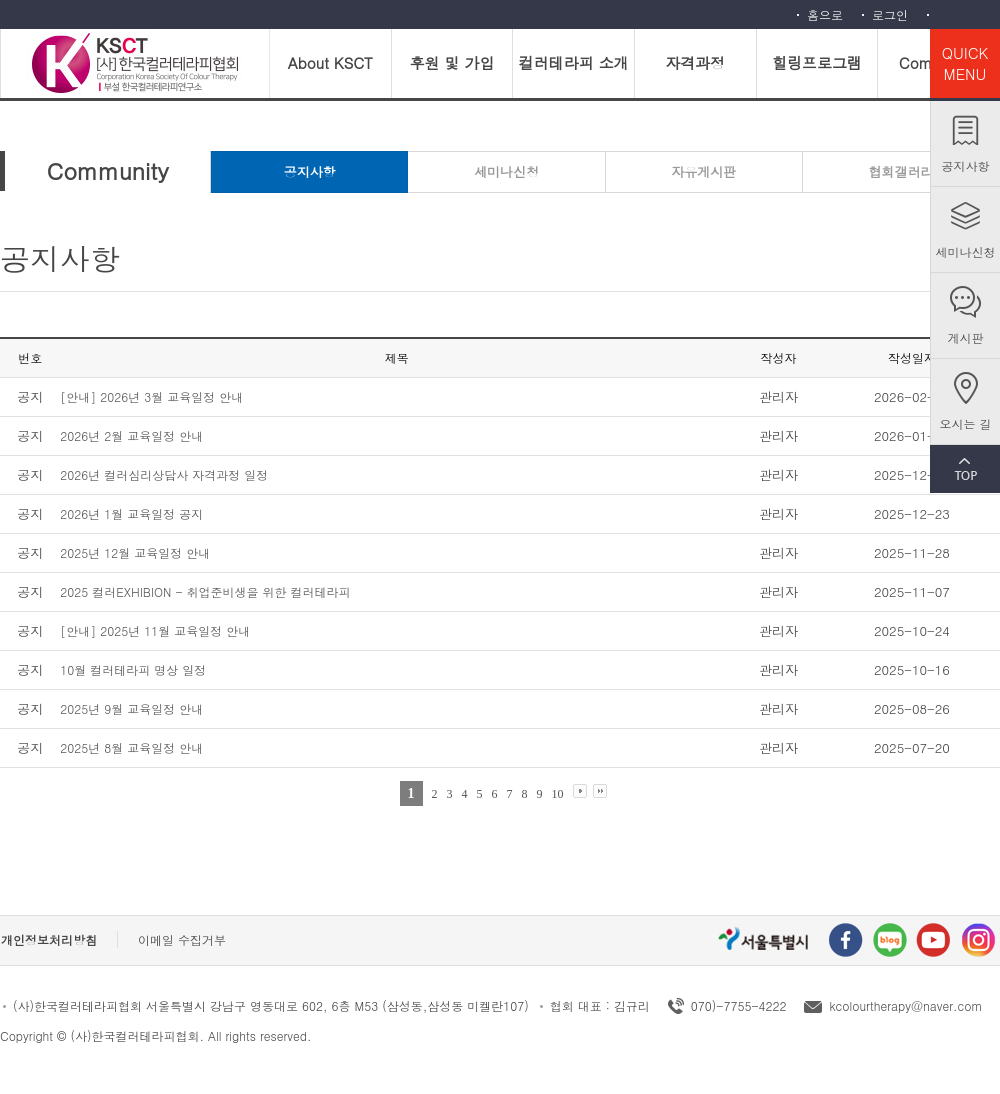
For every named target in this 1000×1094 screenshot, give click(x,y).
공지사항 (966, 165)
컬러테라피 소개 (574, 62)
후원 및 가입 (451, 62)
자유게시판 (703, 171)
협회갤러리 (900, 171)
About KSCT (330, 62)
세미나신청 (966, 251)
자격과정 (695, 62)
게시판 (966, 337)
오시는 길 (965, 423)
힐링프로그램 (817, 62)
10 (558, 794)
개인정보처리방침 (49, 939)
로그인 (890, 14)
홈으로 (825, 14)
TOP (965, 469)
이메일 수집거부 (182, 939)
